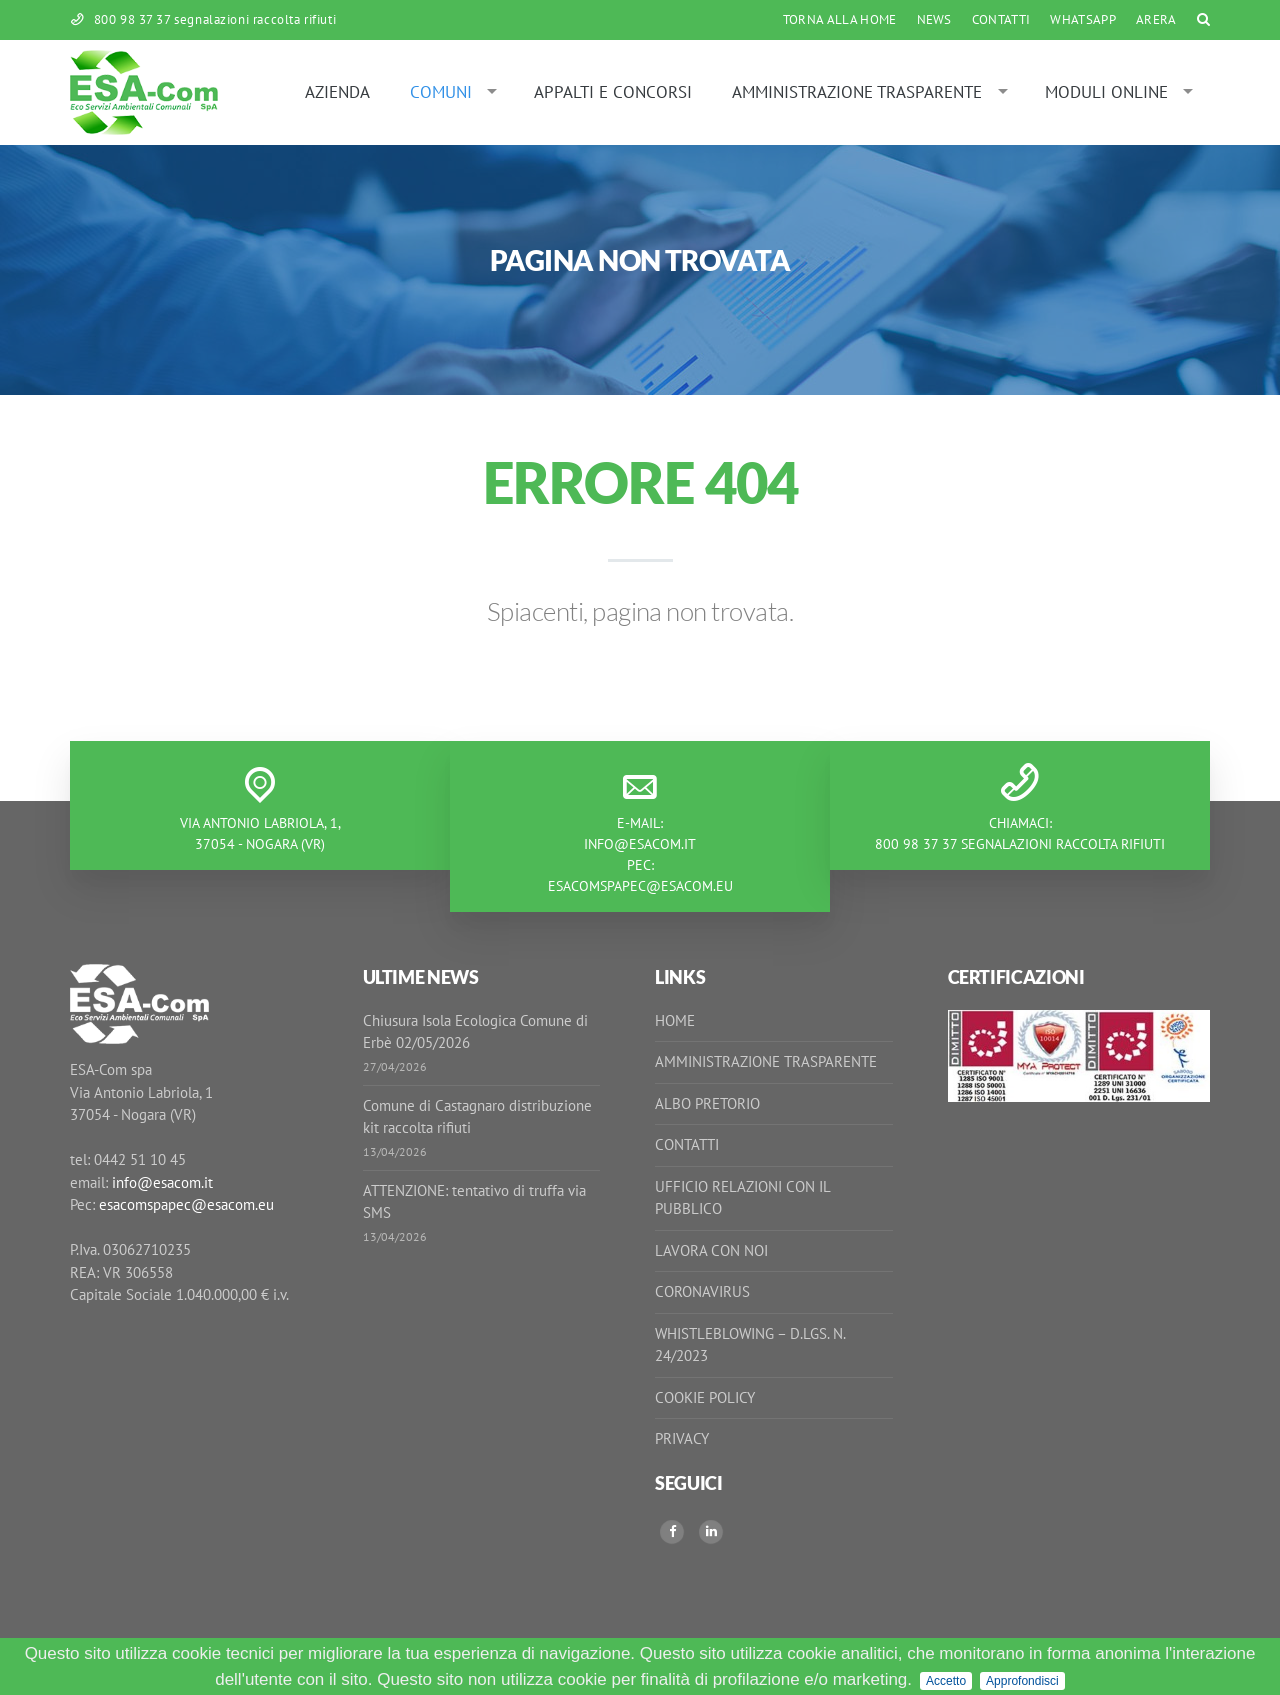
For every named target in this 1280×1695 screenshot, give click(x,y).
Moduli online (1106, 92)
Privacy (682, 1438)
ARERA (1156, 19)
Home (675, 1020)
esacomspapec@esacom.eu (640, 886)
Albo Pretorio (707, 1103)
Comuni (441, 92)
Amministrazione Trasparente (857, 92)
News (934, 19)
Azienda (337, 92)
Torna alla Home (840, 19)
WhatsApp (1083, 19)
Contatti (1001, 19)
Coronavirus (702, 1291)
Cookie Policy (705, 1397)
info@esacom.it (640, 844)
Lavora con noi (711, 1250)
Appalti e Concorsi (613, 92)
